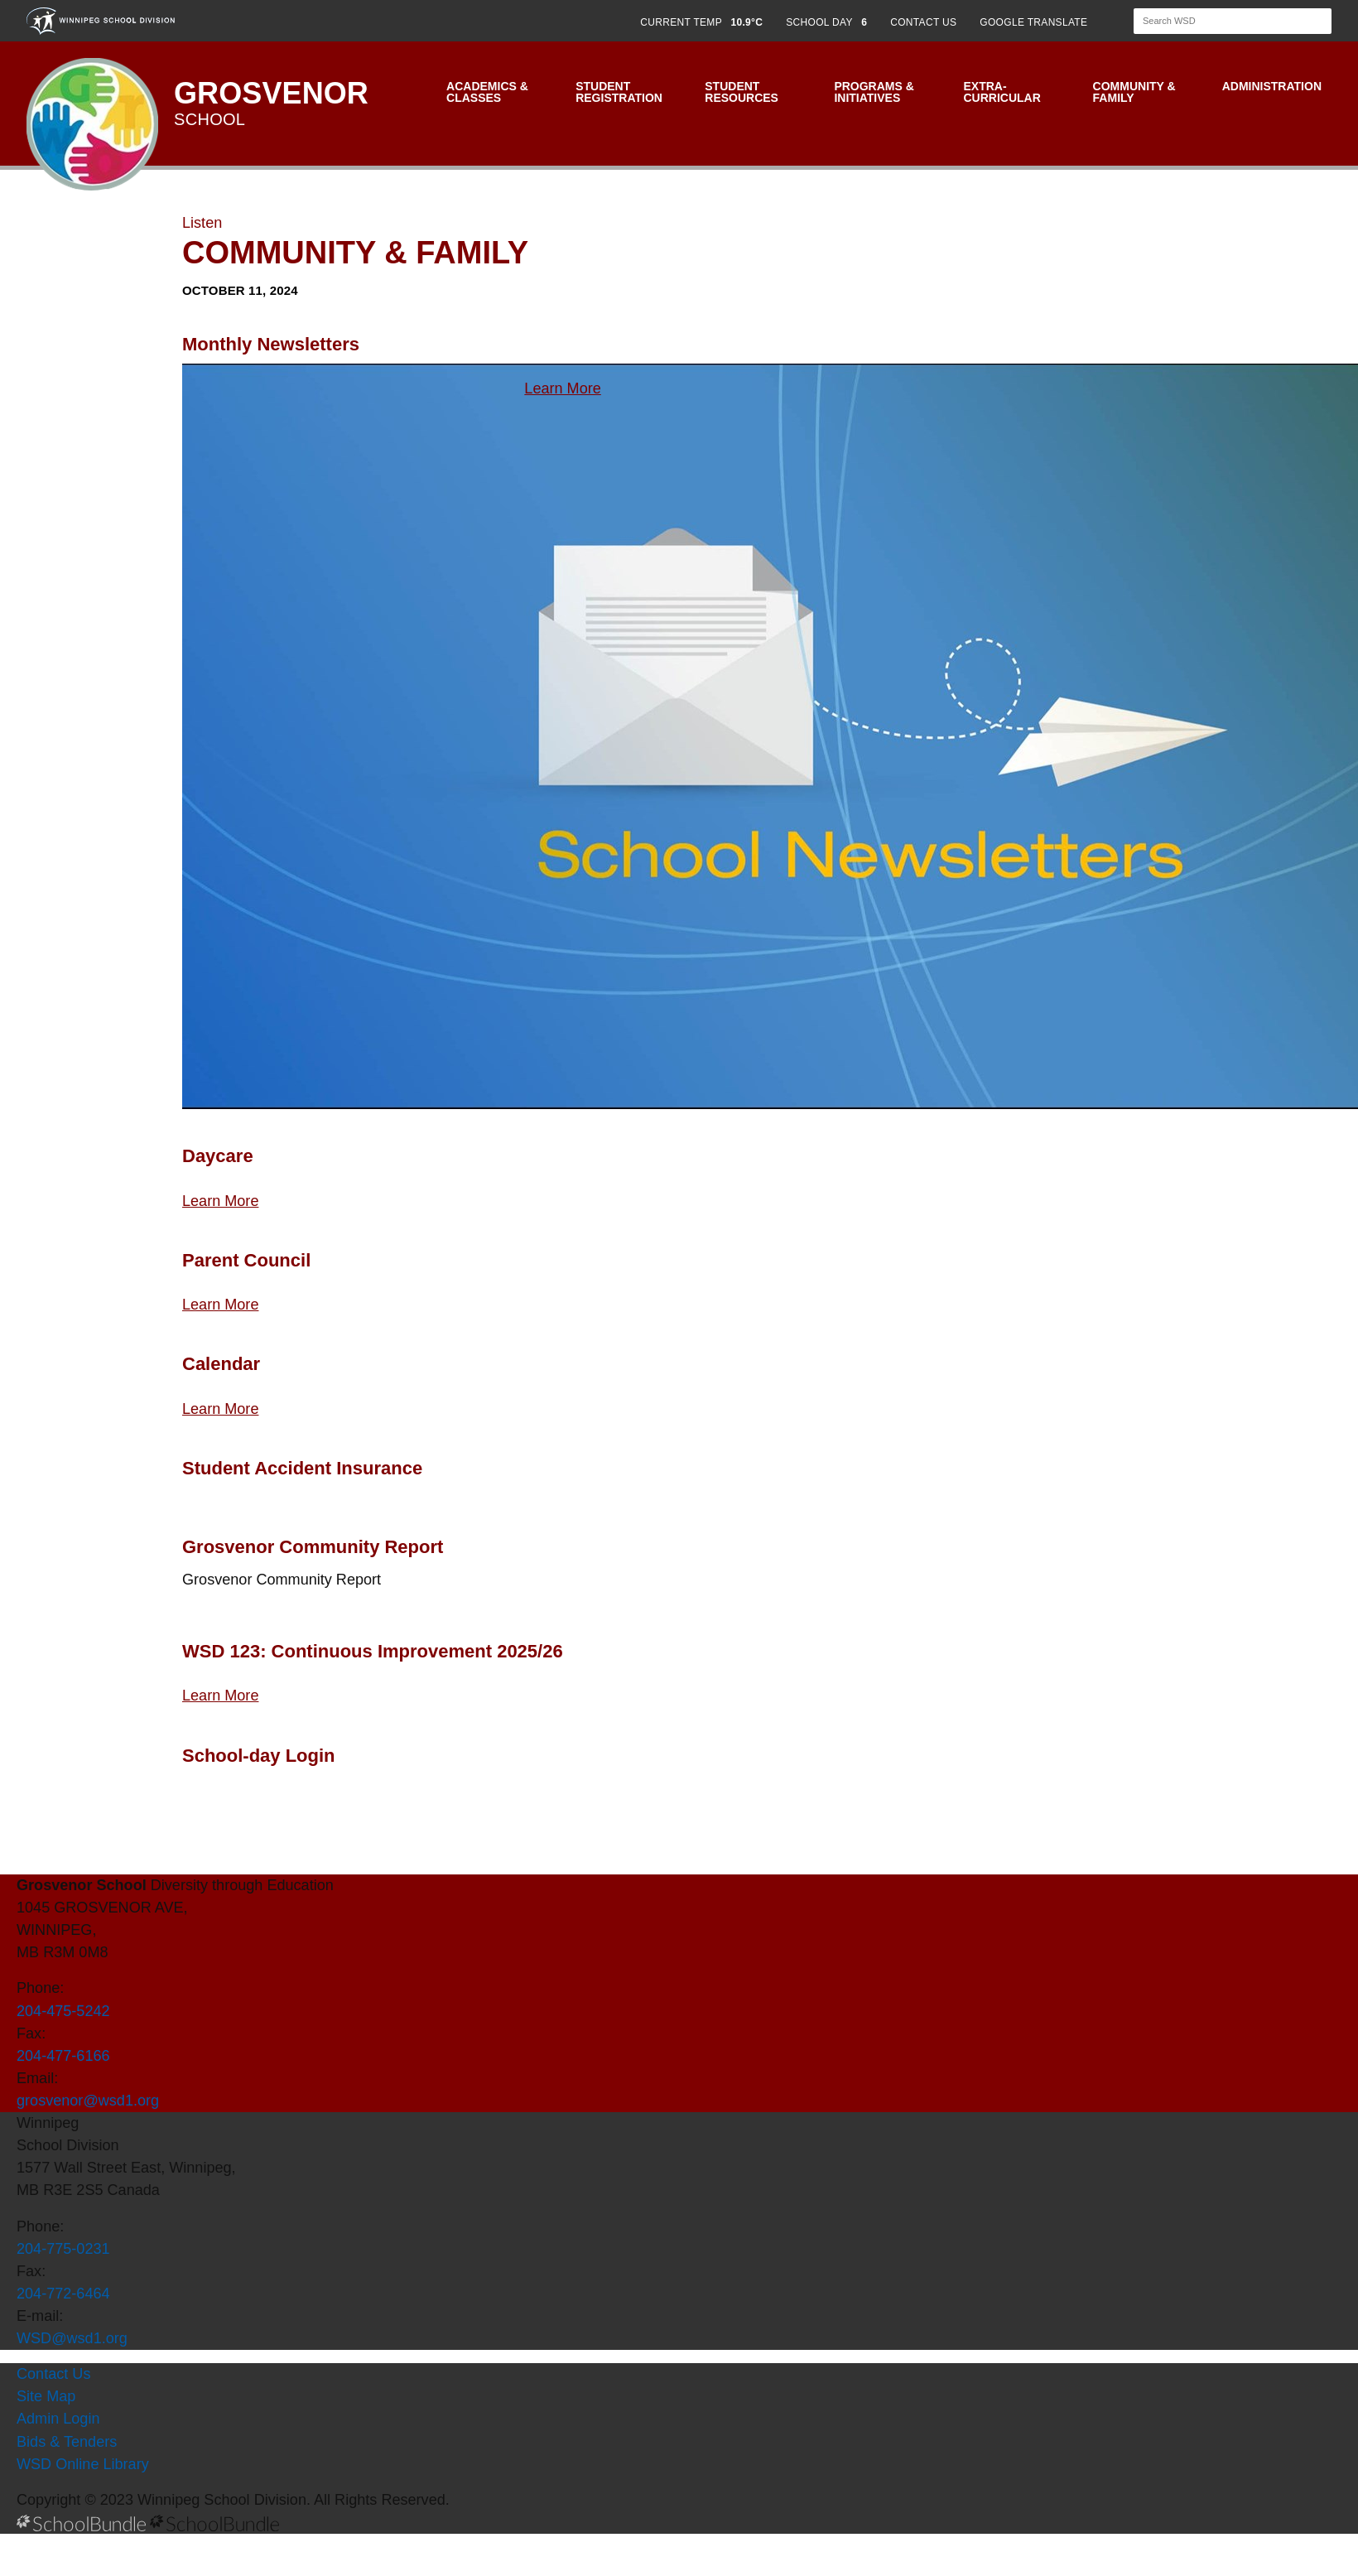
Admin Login (58, 2418)
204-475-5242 (63, 2011)
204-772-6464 (63, 2293)
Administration (1272, 86)
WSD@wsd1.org (72, 2338)
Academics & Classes (487, 92)
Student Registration (618, 92)
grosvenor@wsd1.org (88, 2100)
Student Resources (741, 92)
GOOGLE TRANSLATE (1035, 22)
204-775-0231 (63, 2249)
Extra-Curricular (1001, 92)
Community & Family (1134, 92)
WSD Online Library (83, 2464)
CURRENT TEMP (701, 22)
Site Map (46, 2396)
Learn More (562, 388)
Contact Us (53, 2374)
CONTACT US (923, 22)
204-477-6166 (63, 2056)
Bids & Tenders (67, 2442)
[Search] (1218, 21)
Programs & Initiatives (873, 92)
